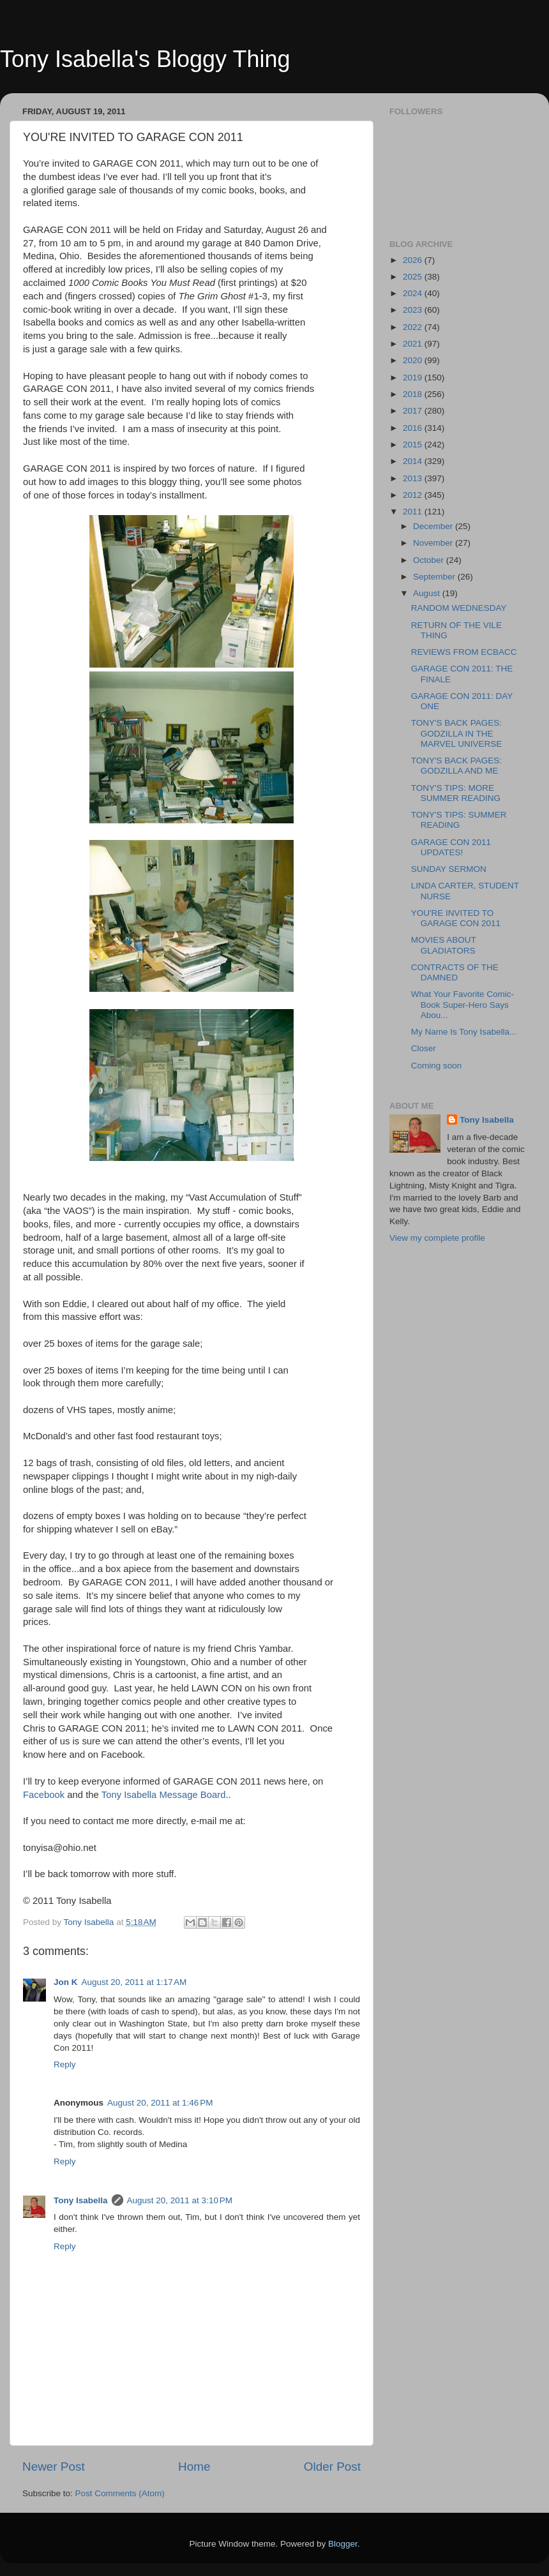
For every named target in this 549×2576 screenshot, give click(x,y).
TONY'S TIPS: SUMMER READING (459, 820)
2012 (414, 495)
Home (194, 2466)
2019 (414, 377)
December (434, 526)
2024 (414, 293)
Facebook (43, 1795)
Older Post (332, 2466)
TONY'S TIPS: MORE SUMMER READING (455, 793)
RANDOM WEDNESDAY (459, 608)
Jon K (66, 1982)
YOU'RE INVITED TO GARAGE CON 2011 (455, 918)
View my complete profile (437, 1238)
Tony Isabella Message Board (162, 1795)
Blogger (342, 2544)
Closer (423, 1048)
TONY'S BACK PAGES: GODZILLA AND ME (456, 765)
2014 (414, 461)
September (435, 576)
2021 (414, 343)
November (434, 543)
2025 (414, 276)
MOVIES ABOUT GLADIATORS (443, 945)
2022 (414, 327)
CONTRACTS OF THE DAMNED (455, 972)
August (427, 593)
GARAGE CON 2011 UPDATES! (451, 847)
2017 (414, 411)
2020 (414, 360)
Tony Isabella (81, 2200)
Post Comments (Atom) (120, 2493)
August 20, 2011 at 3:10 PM (180, 2200)
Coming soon (436, 1065)
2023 (414, 310)
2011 (414, 511)
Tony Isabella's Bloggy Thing (145, 59)
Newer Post (53, 2466)
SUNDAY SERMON (448, 869)
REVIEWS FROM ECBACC (464, 652)
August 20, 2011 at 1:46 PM (160, 2103)
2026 (414, 260)
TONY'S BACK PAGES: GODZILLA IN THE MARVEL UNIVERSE (456, 733)
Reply (65, 2064)
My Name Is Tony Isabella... (464, 1032)
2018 (414, 394)
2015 (414, 444)
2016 (414, 428)
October (429, 560)
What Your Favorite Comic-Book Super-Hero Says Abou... (462, 1004)
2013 (414, 478)
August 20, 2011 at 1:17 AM (134, 1982)
